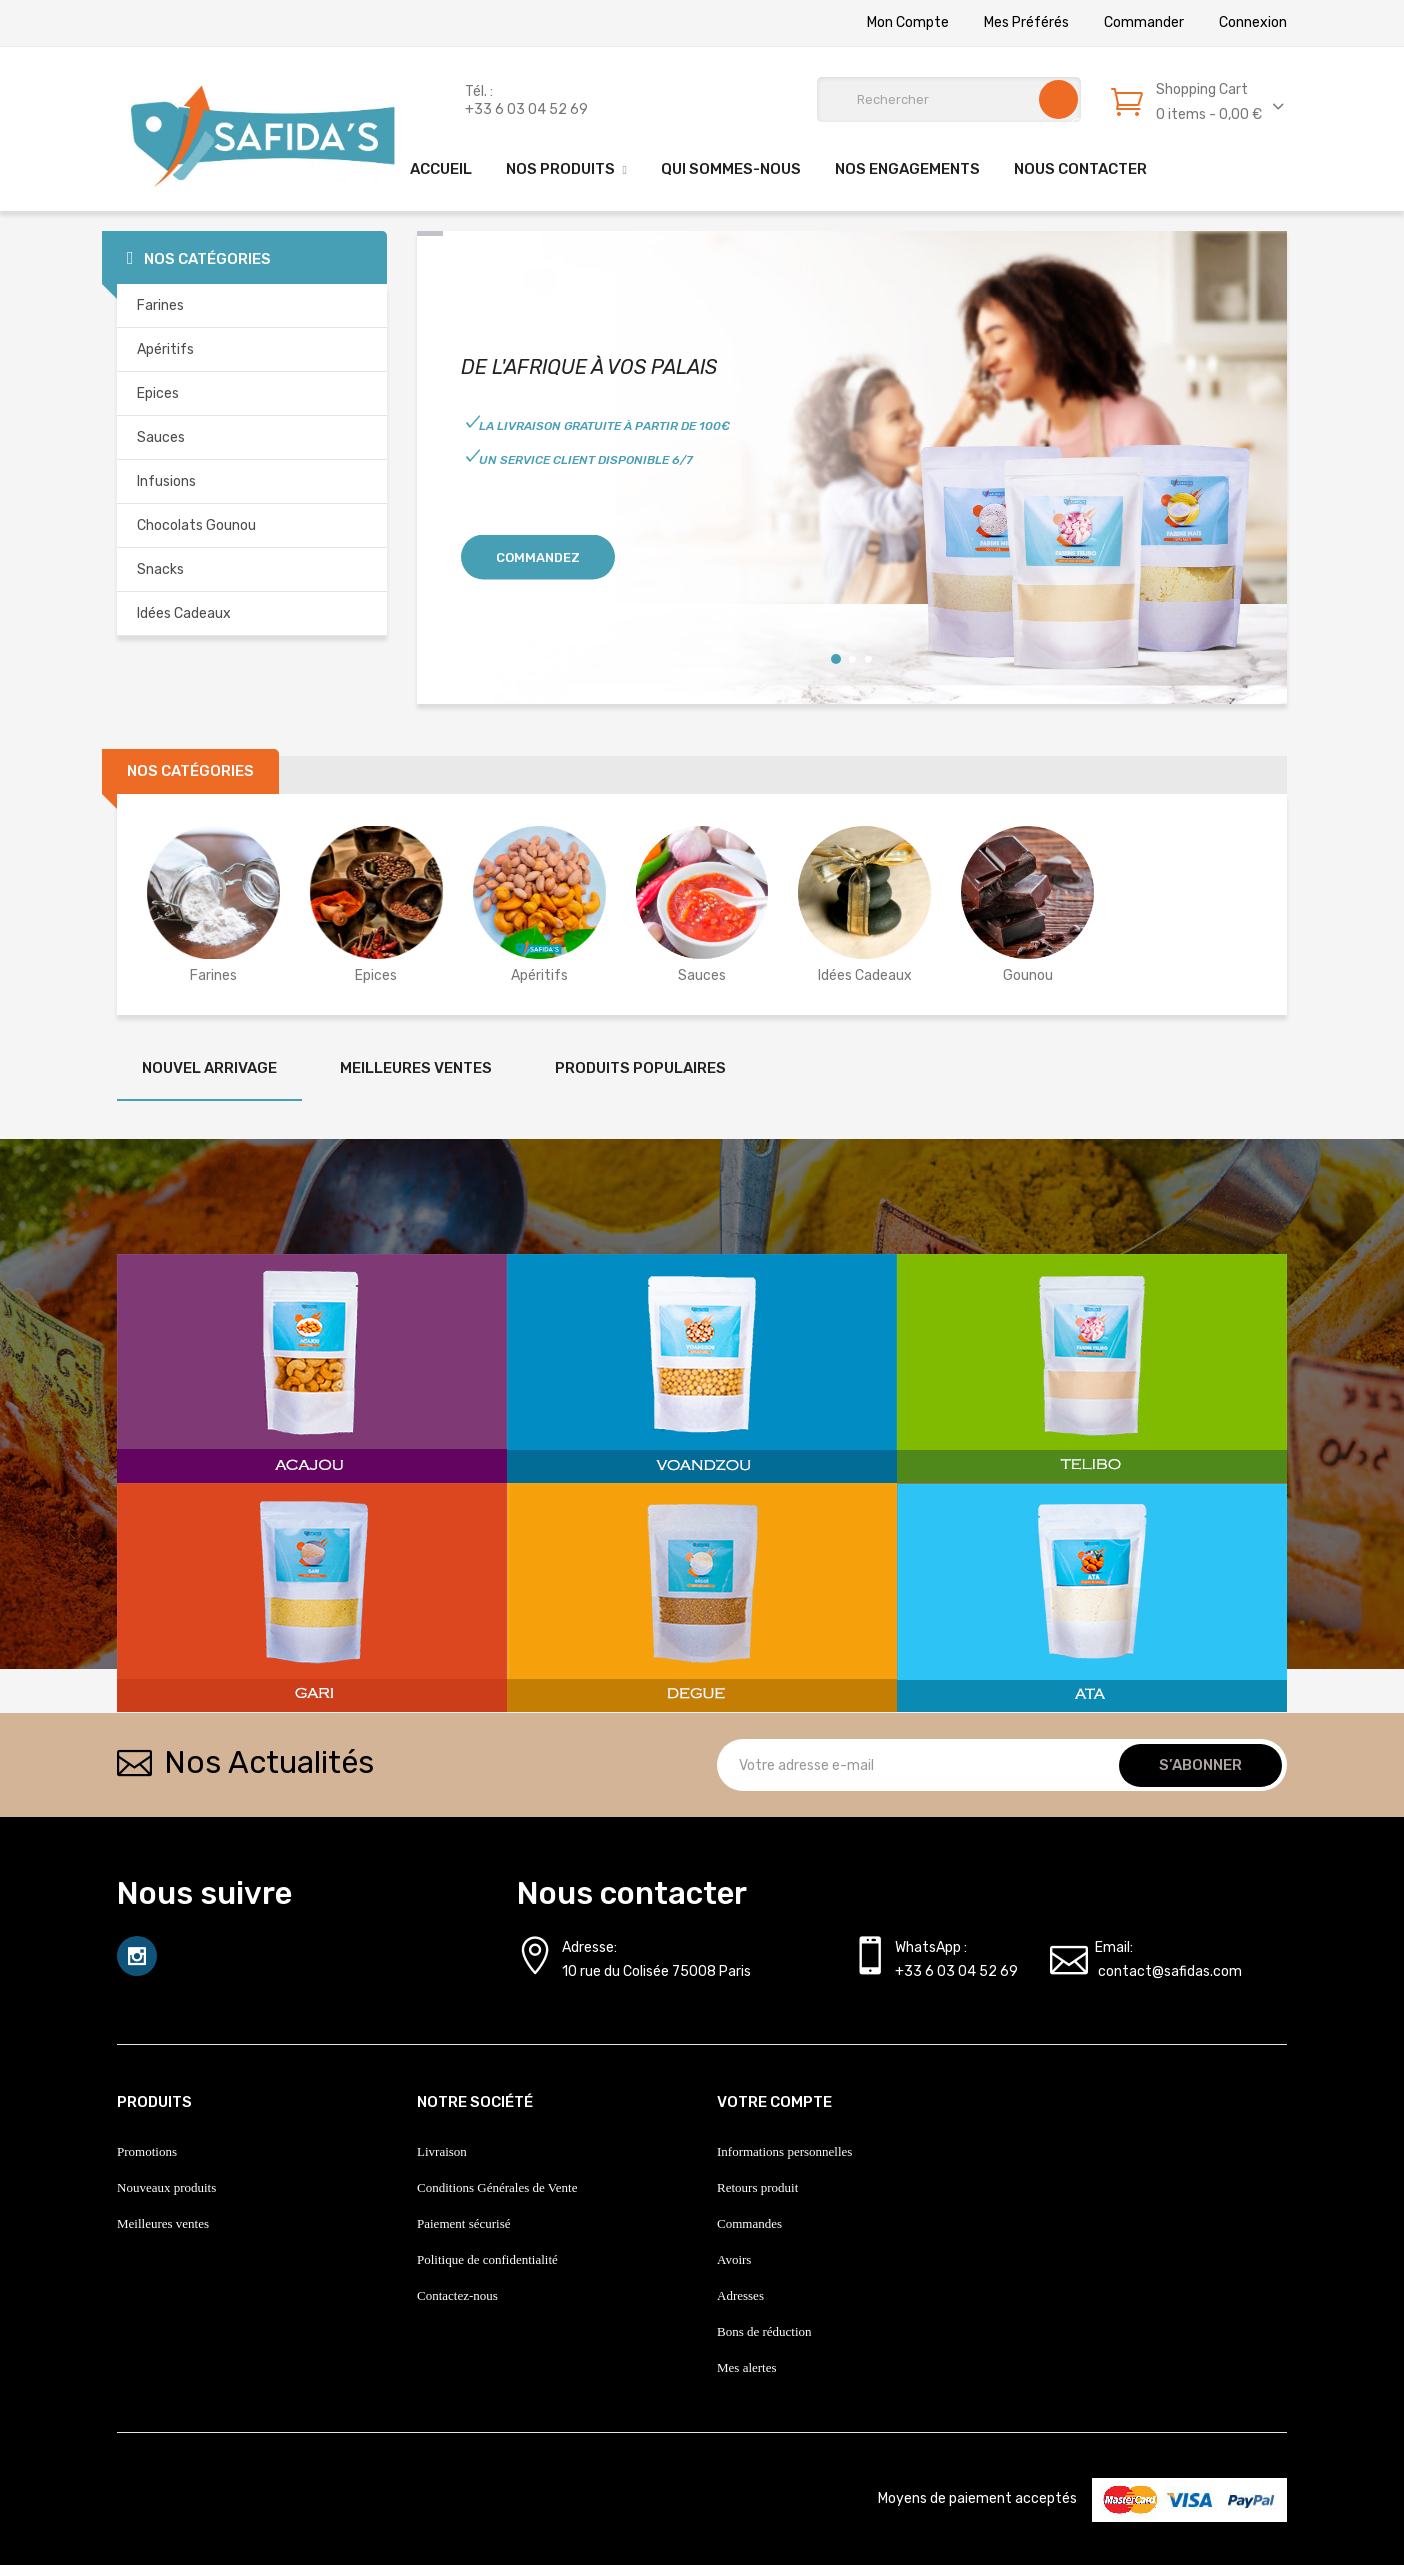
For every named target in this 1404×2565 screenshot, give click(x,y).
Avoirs (734, 2259)
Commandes (749, 2223)
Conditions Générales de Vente (497, 2187)
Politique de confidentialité (487, 2259)
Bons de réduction (764, 2331)
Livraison (442, 2151)
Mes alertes (747, 2367)
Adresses (740, 2295)
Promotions (147, 2151)
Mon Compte (908, 23)
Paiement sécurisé (464, 2223)
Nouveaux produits (166, 2187)
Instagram (137, 1956)
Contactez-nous (457, 2295)
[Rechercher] (949, 99)
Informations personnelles (784, 2151)
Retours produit (757, 2187)
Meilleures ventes (163, 2223)
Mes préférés (1026, 23)
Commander (1144, 23)
